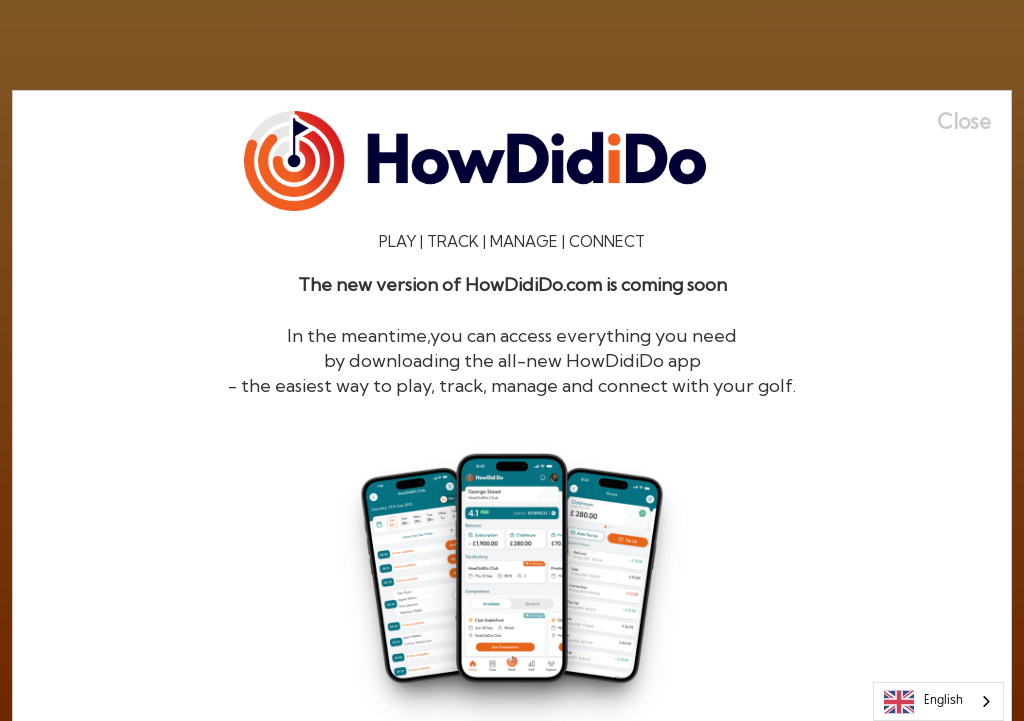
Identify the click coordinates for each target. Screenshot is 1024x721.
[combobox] (938, 701)
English (923, 702)
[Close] (974, 121)
